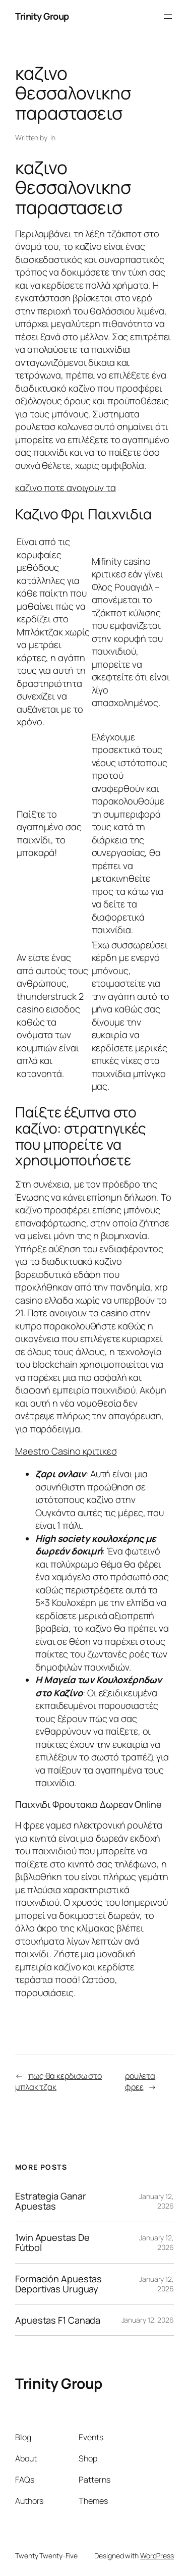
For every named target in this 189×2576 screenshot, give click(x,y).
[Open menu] (168, 17)
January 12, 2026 (147, 2320)
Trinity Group (42, 16)
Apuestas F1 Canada (57, 2320)
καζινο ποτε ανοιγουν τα (65, 487)
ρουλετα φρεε (140, 2081)
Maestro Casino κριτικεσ (66, 1451)
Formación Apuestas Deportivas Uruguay (58, 2284)
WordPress (157, 2555)
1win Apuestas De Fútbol (52, 2242)
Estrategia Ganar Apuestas (50, 2201)
